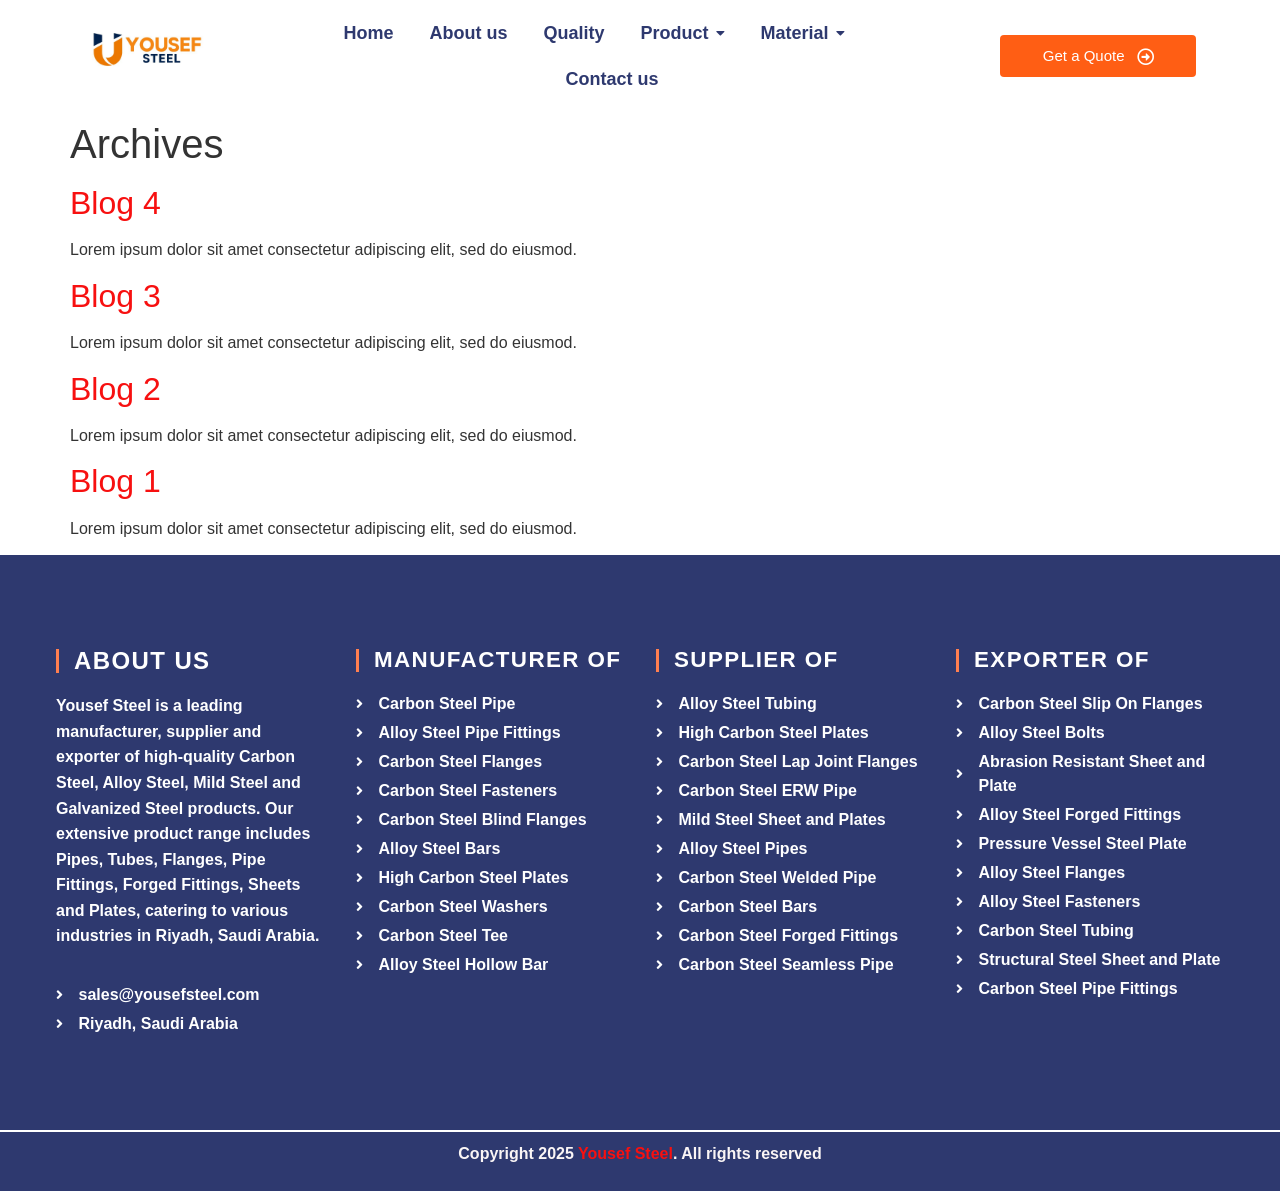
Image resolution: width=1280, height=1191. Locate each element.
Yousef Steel (625, 1153)
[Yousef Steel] (145, 52)
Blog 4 (115, 203)
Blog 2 (115, 389)
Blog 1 (115, 481)
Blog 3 (115, 296)
